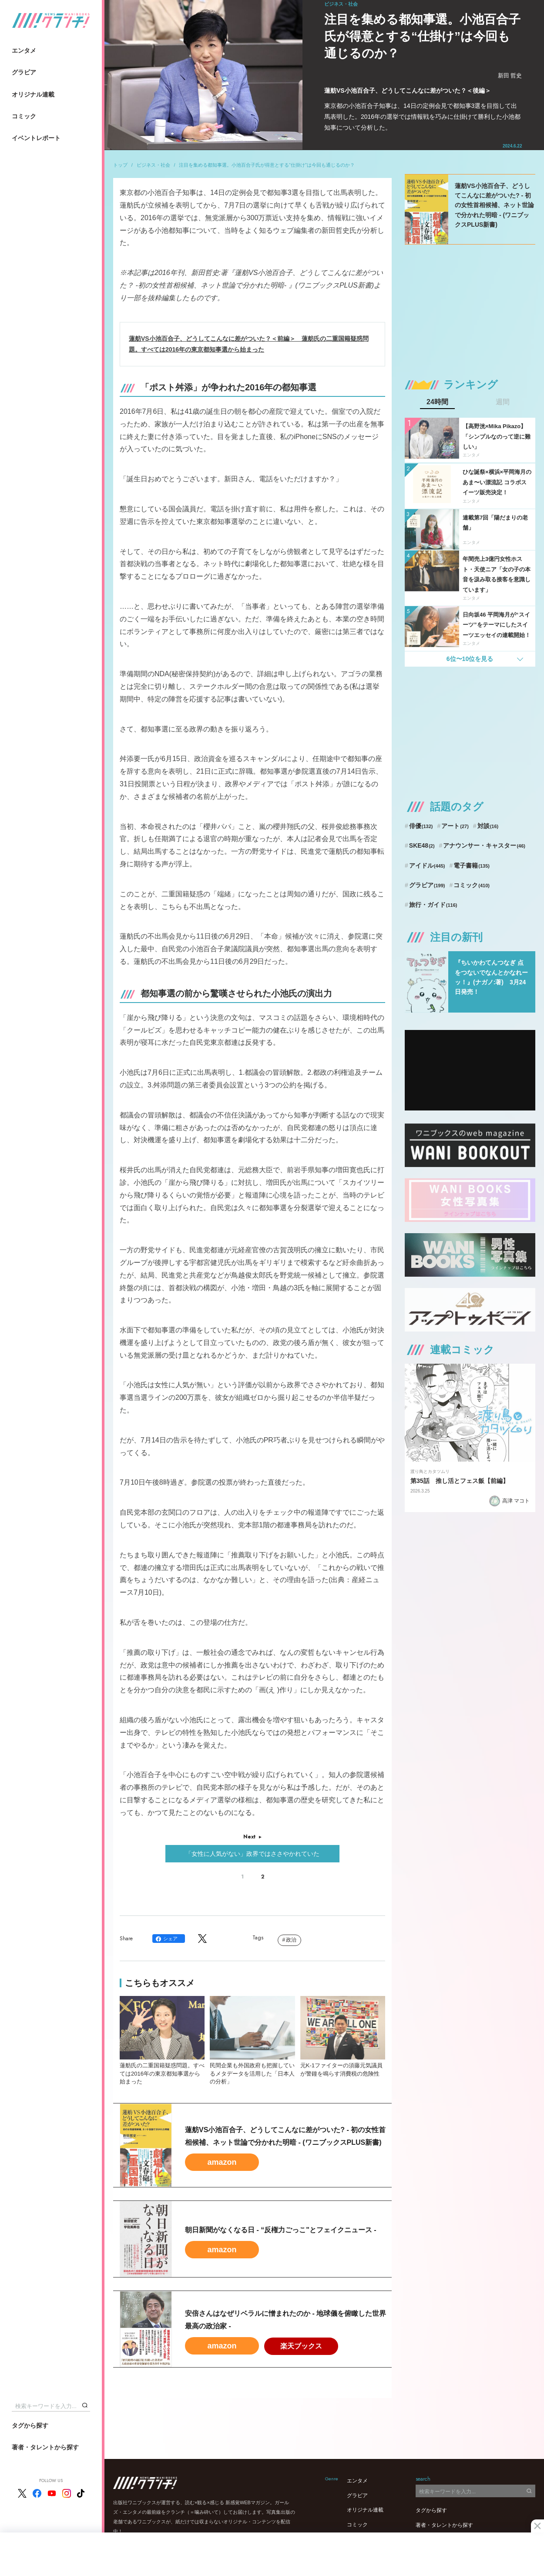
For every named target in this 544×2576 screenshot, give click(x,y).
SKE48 (422, 845)
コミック (24, 116)
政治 (291, 1940)
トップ (120, 165)
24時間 (437, 402)
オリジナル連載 (33, 94)
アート (455, 825)
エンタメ (24, 50)
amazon (221, 2162)
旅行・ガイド (433, 904)
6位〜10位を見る (470, 658)
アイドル (427, 865)
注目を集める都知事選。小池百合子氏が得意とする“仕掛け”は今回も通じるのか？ (266, 165)
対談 (488, 825)
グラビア (24, 72)
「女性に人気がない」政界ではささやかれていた (252, 1853)
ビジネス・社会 (153, 165)
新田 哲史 (510, 75)
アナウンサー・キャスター (484, 845)
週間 (503, 402)
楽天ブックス (301, 2346)
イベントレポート (36, 137)
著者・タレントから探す (45, 2447)
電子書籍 (471, 865)
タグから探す (30, 2425)
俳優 (421, 825)
